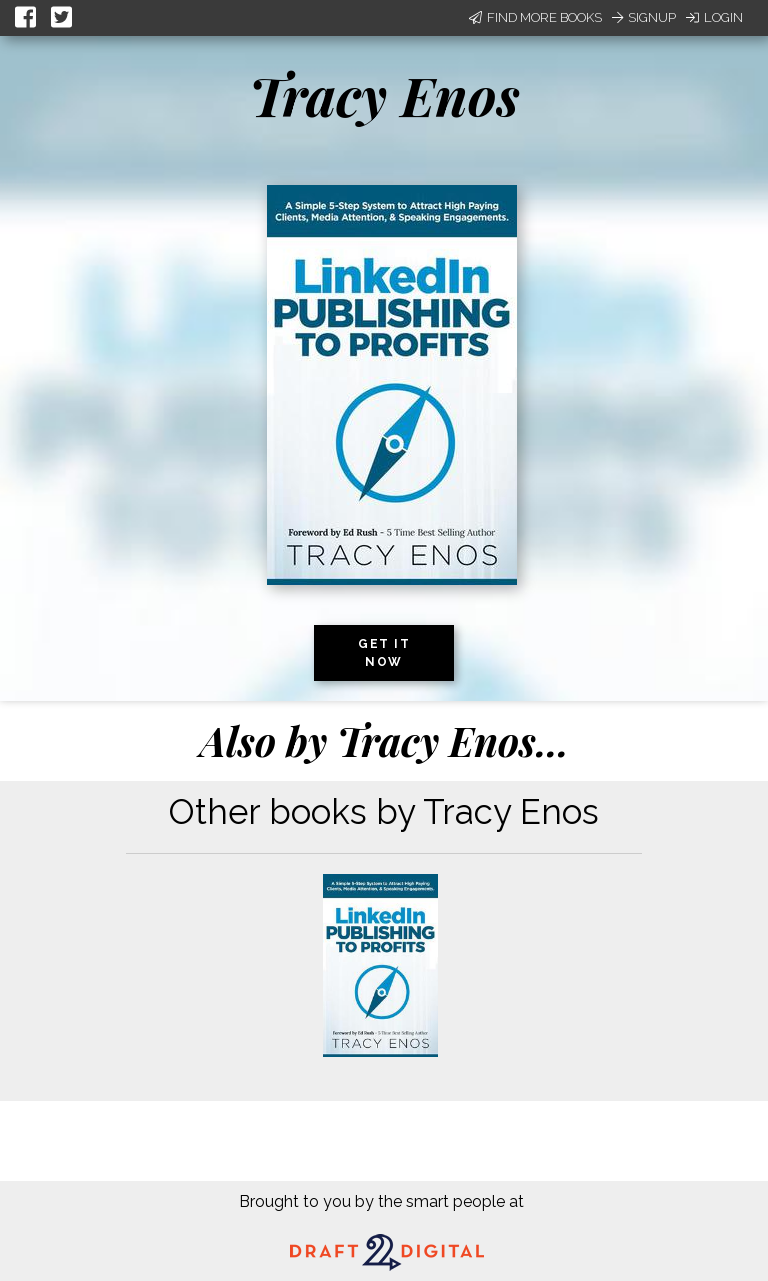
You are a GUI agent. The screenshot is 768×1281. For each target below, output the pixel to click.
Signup (644, 17)
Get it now (384, 653)
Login (714, 17)
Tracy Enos (384, 95)
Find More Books (535, 17)
